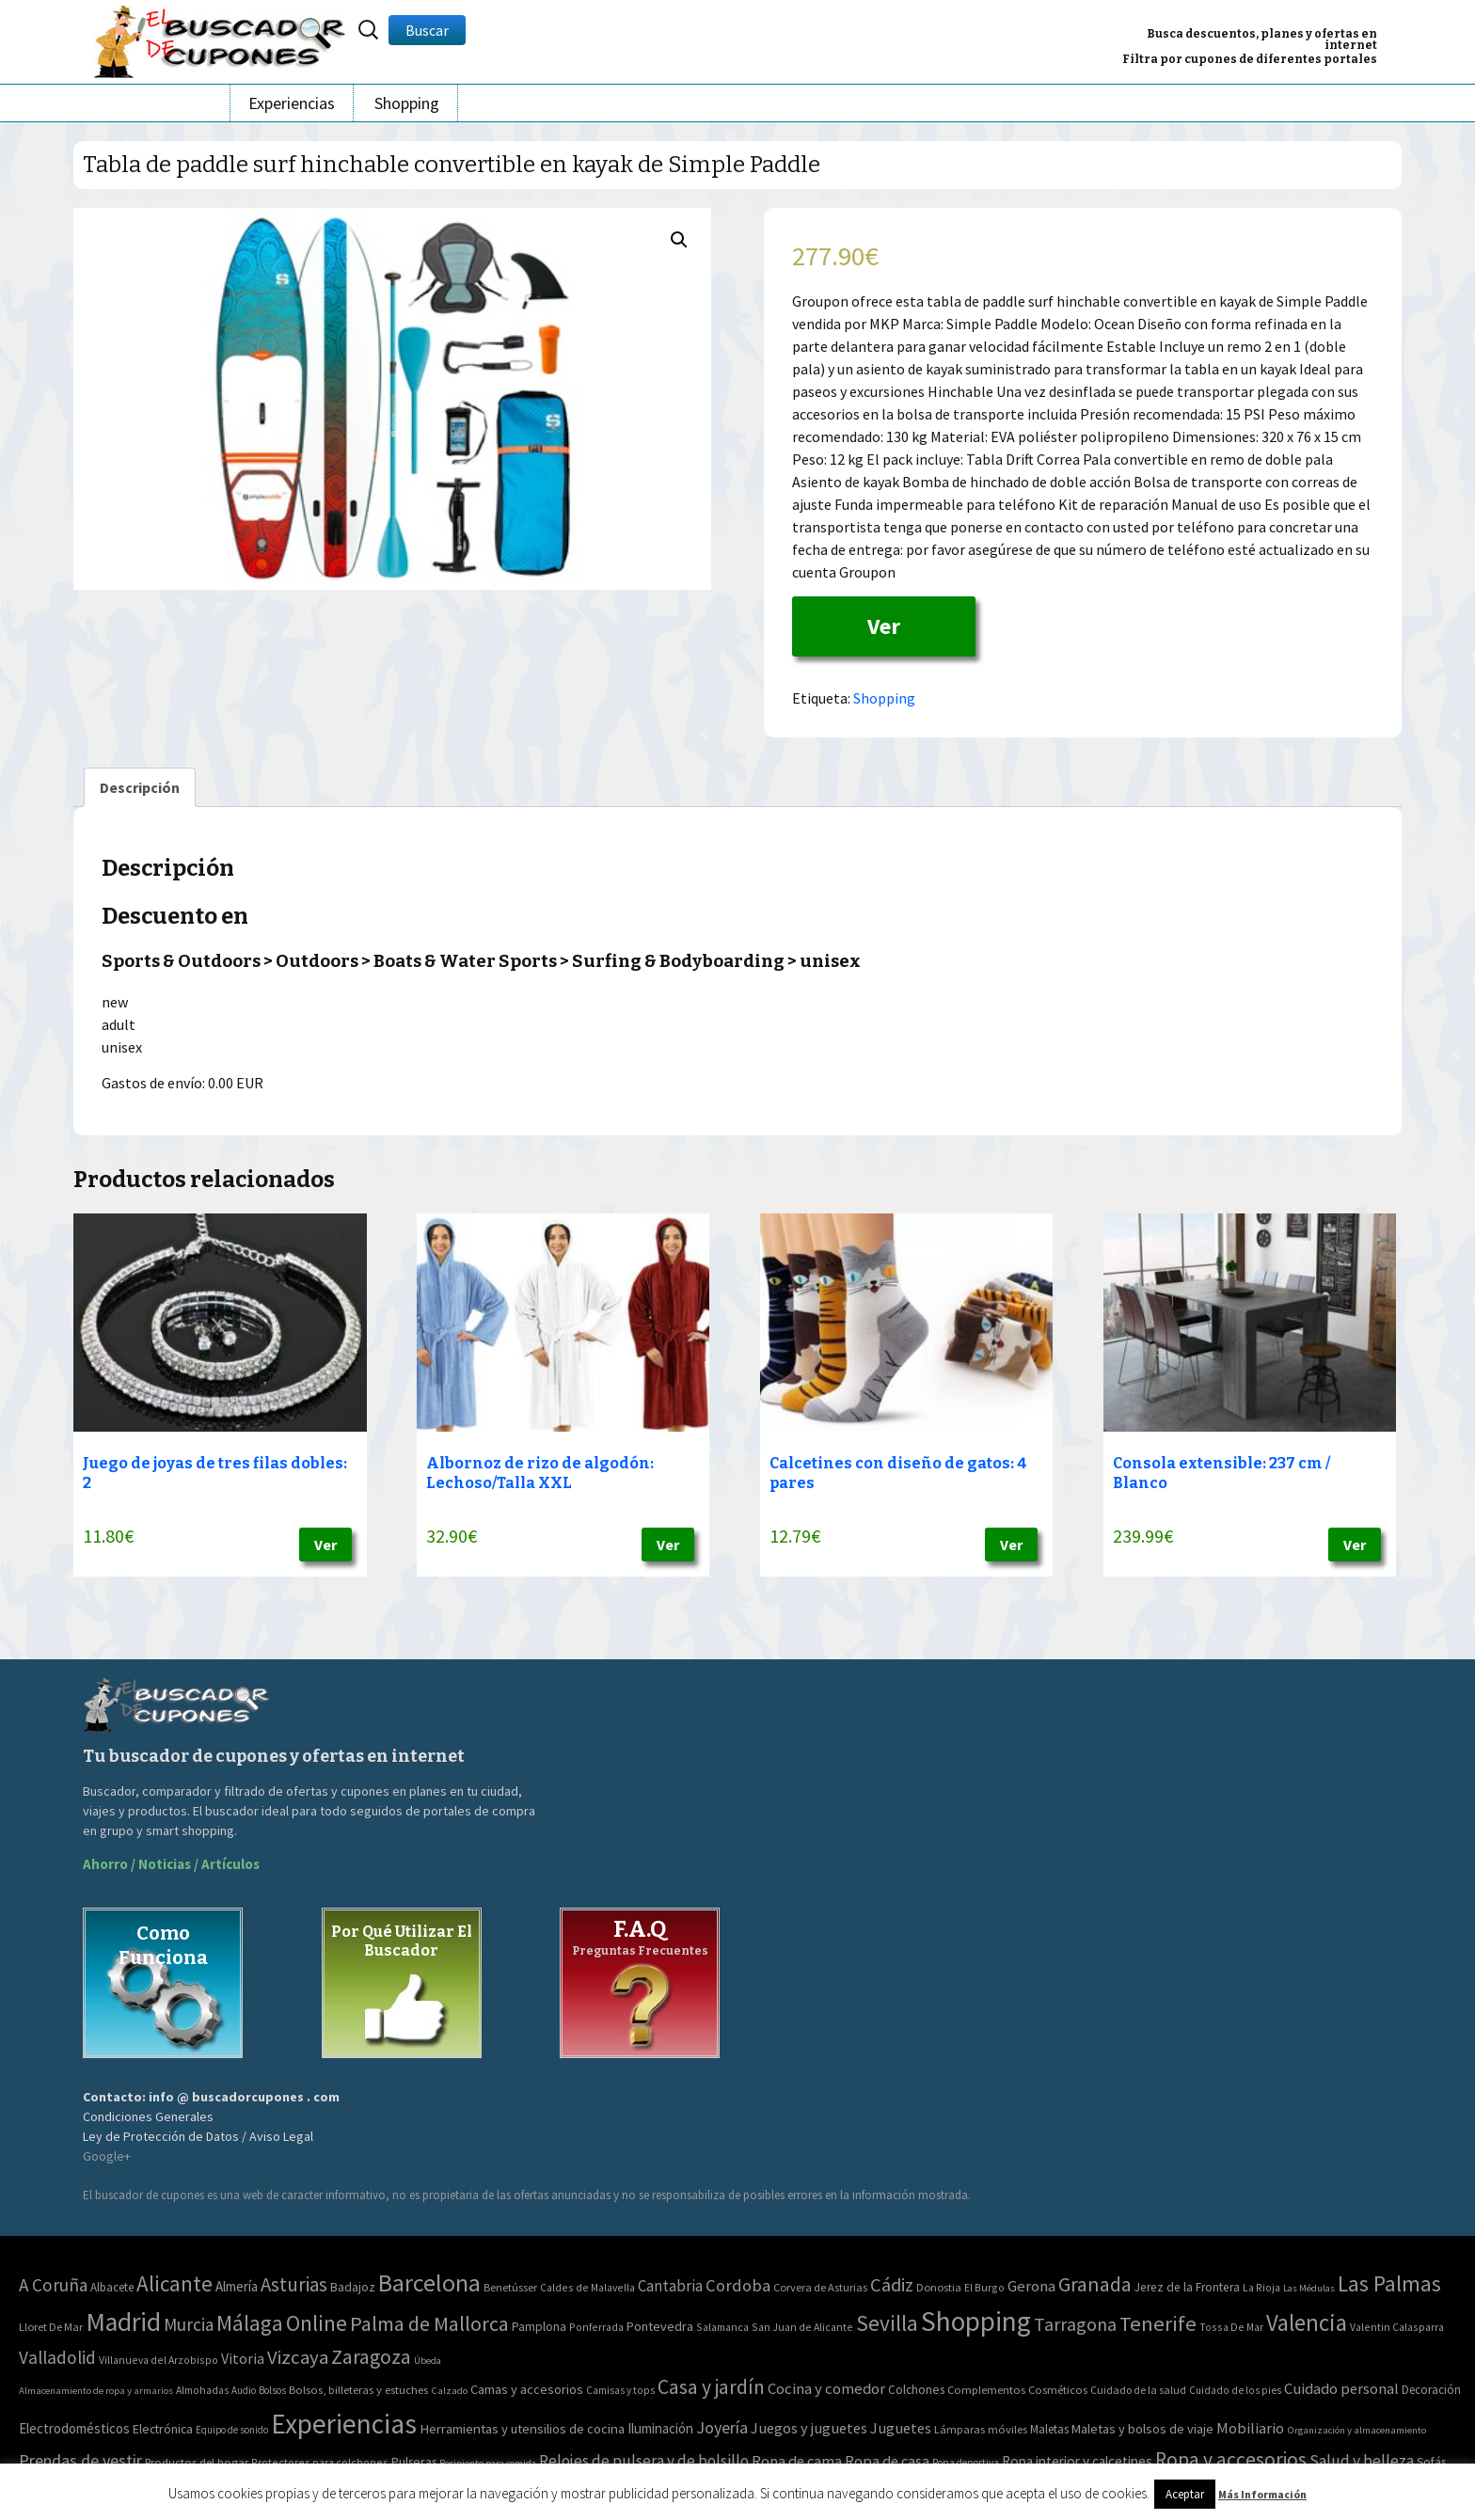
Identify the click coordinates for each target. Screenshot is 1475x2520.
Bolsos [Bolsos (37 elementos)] (272, 2390)
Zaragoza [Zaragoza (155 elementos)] (371, 2356)
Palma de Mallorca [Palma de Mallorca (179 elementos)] (429, 2323)
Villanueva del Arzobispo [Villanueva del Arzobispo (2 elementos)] (158, 2360)
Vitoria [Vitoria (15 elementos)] (242, 2358)
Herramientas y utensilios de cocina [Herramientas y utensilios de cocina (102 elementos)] (522, 2428)
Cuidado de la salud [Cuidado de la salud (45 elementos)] (1138, 2390)
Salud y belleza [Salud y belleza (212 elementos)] (1361, 2460)
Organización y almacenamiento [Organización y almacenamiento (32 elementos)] (1356, 2429)
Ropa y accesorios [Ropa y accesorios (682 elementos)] (1231, 2459)
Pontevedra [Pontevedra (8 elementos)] (659, 2326)
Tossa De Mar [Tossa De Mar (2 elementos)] (1231, 2327)
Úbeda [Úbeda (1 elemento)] (427, 2360)
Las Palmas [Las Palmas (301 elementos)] (1389, 2283)
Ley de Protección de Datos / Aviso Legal (198, 2136)
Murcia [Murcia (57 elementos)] (189, 2324)
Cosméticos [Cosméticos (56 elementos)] (1057, 2390)
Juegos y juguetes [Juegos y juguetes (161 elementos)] (809, 2427)
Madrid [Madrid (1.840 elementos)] (123, 2322)
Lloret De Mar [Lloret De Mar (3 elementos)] (51, 2327)
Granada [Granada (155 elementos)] (1095, 2284)
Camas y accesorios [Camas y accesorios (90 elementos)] (526, 2389)
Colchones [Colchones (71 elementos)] (916, 2390)
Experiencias (291, 103)
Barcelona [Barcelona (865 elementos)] (429, 2282)
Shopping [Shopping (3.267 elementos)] (976, 2321)
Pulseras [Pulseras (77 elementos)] (413, 2461)
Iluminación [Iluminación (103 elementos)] (660, 2428)
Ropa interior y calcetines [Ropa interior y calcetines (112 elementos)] (1077, 2461)
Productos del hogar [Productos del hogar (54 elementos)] (196, 2462)
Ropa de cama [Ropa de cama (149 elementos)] (797, 2460)
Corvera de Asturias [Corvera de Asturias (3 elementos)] (820, 2287)
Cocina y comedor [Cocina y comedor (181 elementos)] (826, 2388)
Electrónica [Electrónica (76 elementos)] (163, 2428)
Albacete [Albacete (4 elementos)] (112, 2287)
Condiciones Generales (148, 2116)
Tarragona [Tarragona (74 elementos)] (1075, 2324)
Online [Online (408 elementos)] (316, 2323)
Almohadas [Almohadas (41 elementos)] (202, 2390)
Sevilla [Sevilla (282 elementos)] (887, 2323)
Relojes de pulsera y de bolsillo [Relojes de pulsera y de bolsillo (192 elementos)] (644, 2460)
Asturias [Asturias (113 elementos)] (294, 2284)
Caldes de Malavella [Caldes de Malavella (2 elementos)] (587, 2287)
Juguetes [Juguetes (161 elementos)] (900, 2427)
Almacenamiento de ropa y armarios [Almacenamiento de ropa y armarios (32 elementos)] (96, 2390)
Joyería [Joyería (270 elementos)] (722, 2427)
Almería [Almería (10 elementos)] (236, 2286)
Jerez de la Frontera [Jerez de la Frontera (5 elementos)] (1187, 2287)
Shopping (406, 103)
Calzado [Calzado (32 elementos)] (449, 2390)
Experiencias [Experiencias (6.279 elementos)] (344, 2423)
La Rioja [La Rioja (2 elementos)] (1261, 2287)
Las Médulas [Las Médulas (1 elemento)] (1309, 2288)
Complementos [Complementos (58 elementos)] (986, 2389)
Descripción (140, 787)
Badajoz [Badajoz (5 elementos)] (352, 2287)
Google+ (107, 2156)
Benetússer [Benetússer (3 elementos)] (510, 2287)
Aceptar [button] (1185, 2494)
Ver (883, 626)
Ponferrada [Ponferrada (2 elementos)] (596, 2327)
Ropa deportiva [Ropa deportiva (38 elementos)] (965, 2462)
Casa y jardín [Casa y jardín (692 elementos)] (711, 2387)
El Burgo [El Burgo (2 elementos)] (984, 2287)
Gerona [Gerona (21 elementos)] (1031, 2286)
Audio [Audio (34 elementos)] (243, 2390)
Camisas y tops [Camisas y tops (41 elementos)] (620, 2390)
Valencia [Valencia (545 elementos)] (1306, 2323)
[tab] (140, 787)
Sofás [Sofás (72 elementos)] (1431, 2462)
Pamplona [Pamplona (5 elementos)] (539, 2327)
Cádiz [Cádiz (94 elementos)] (891, 2285)
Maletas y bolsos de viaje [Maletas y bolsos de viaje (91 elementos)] (1142, 2428)
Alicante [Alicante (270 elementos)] (174, 2283)
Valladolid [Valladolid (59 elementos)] (57, 2357)
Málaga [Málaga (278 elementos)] (249, 2323)
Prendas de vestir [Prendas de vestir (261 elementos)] (80, 2460)
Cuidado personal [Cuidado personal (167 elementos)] (1341, 2389)
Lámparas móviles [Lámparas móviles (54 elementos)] (980, 2429)
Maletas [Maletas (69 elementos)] (1049, 2429)
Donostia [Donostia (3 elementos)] (938, 2287)
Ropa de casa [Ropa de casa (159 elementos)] (887, 2460)
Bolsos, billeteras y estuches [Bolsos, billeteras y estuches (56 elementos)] (358, 2390)
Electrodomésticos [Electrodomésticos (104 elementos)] (74, 2428)
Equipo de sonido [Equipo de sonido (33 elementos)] (232, 2429)
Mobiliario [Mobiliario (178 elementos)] (1250, 2428)
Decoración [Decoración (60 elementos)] (1431, 2390)
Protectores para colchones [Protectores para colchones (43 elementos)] (320, 2462)
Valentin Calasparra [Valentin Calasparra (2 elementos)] (1397, 2327)
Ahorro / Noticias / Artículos (171, 1864)
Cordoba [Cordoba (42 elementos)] (738, 2285)
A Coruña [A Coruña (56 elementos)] (53, 2285)
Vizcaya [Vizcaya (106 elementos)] (297, 2357)
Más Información (1262, 2494)
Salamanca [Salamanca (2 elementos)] (722, 2327)
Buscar (427, 30)
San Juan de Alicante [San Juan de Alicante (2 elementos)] (802, 2327)
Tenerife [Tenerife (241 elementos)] (1158, 2323)
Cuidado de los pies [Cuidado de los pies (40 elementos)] (1235, 2390)
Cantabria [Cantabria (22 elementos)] (670, 2285)
